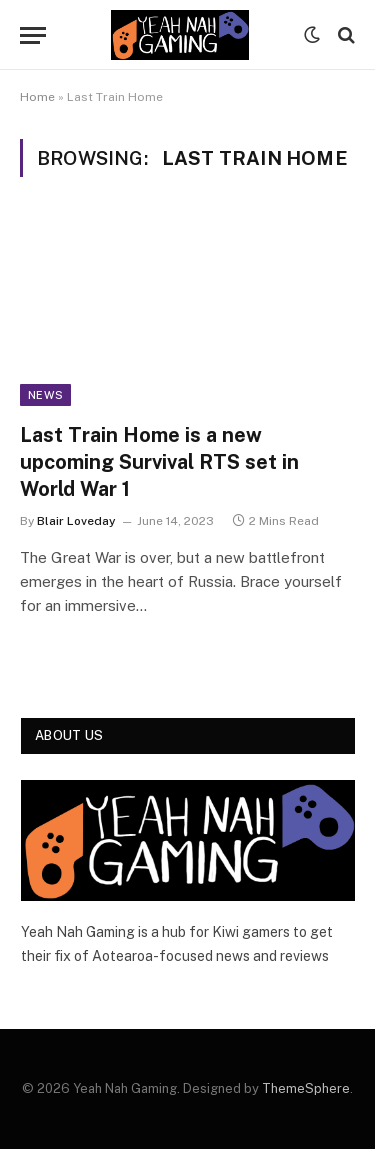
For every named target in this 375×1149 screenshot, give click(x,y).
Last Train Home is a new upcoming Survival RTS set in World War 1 (159, 462)
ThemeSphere (306, 1088)
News (45, 395)
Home (37, 97)
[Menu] (33, 35)
